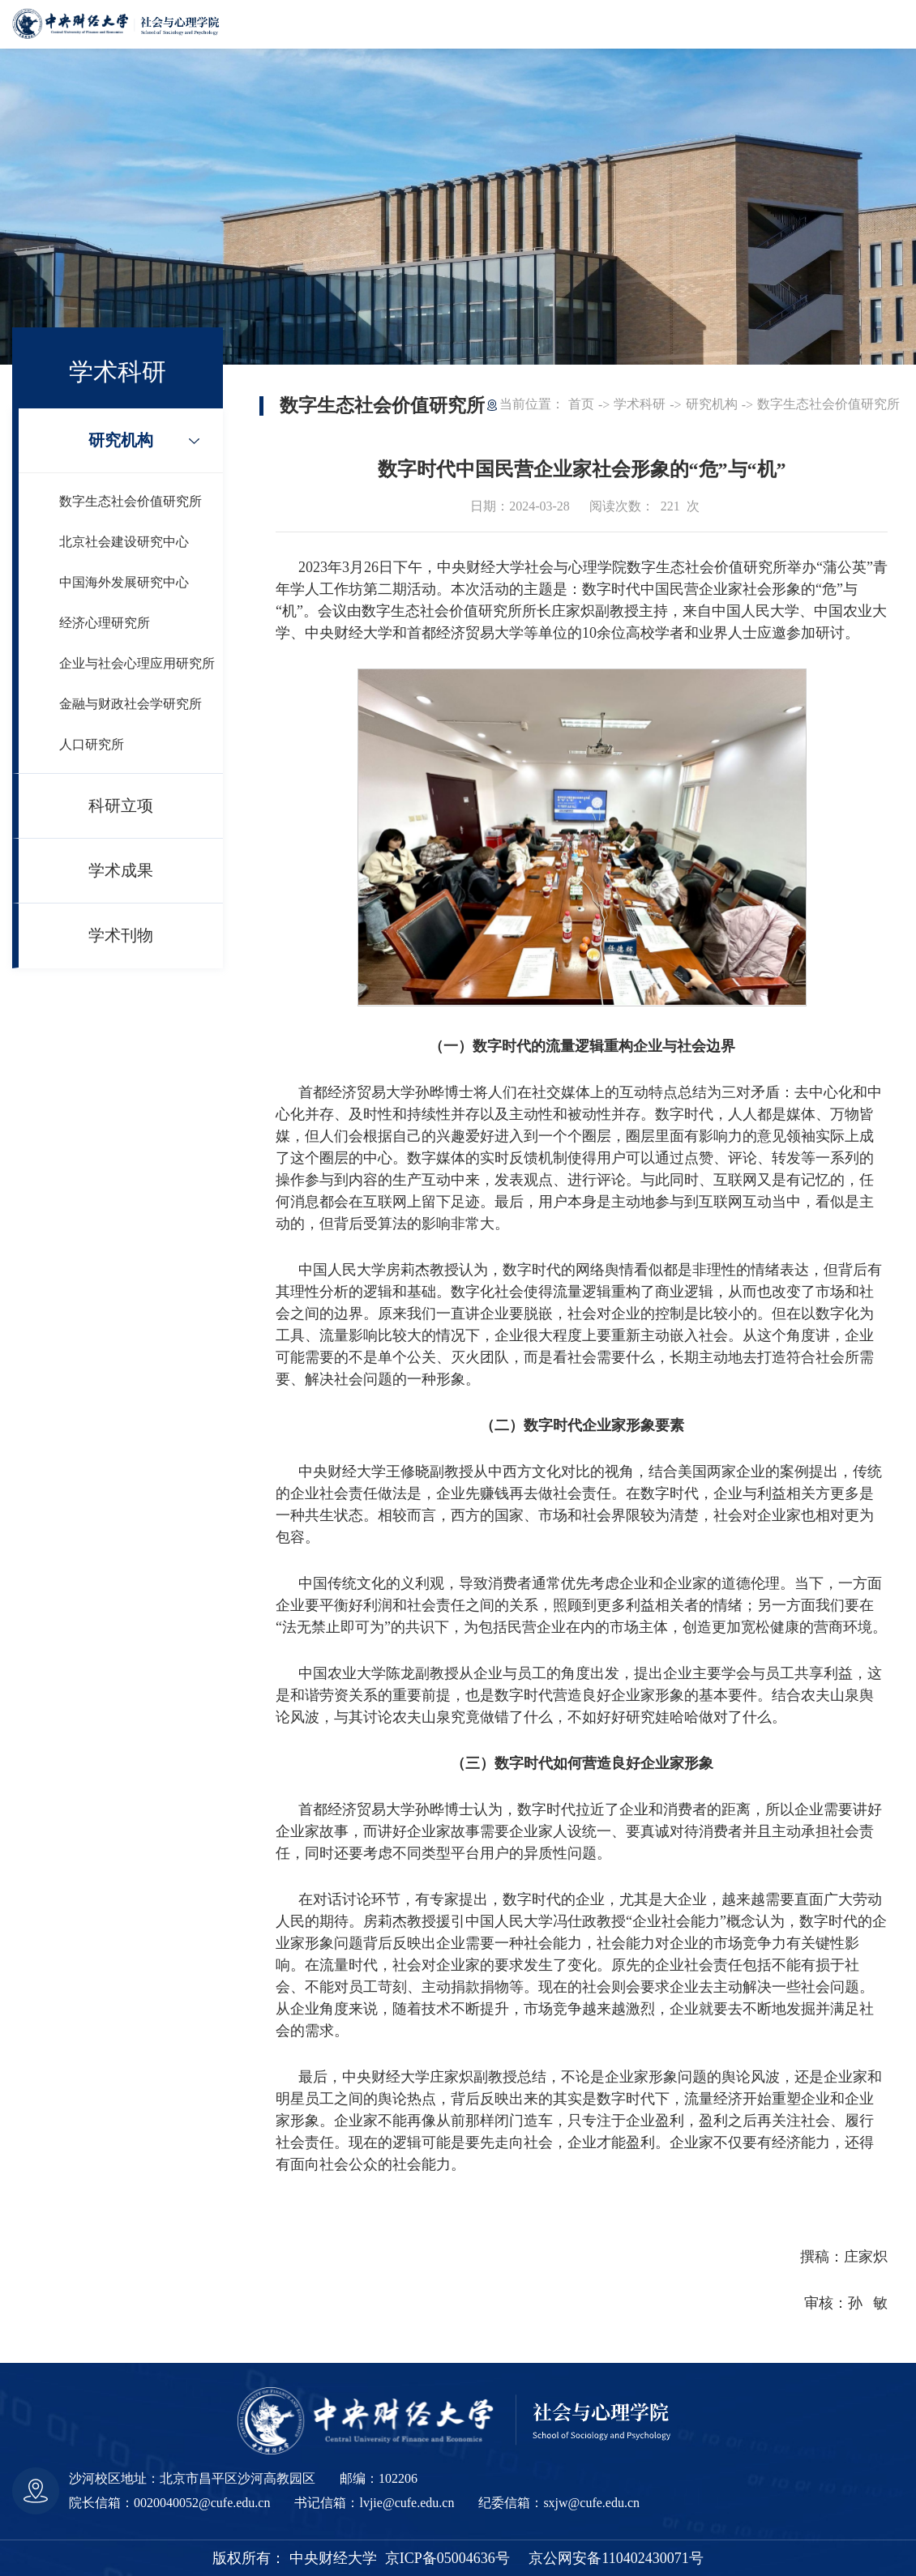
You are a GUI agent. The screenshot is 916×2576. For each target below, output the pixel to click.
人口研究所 (91, 744)
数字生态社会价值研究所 (130, 501)
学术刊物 (120, 935)
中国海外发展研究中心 (124, 582)
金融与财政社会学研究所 (130, 704)
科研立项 (120, 805)
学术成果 (120, 870)
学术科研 (640, 404)
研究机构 (120, 440)
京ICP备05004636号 (447, 2558)
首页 (581, 404)
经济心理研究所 (104, 623)
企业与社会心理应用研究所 (137, 663)
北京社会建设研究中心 (124, 542)
